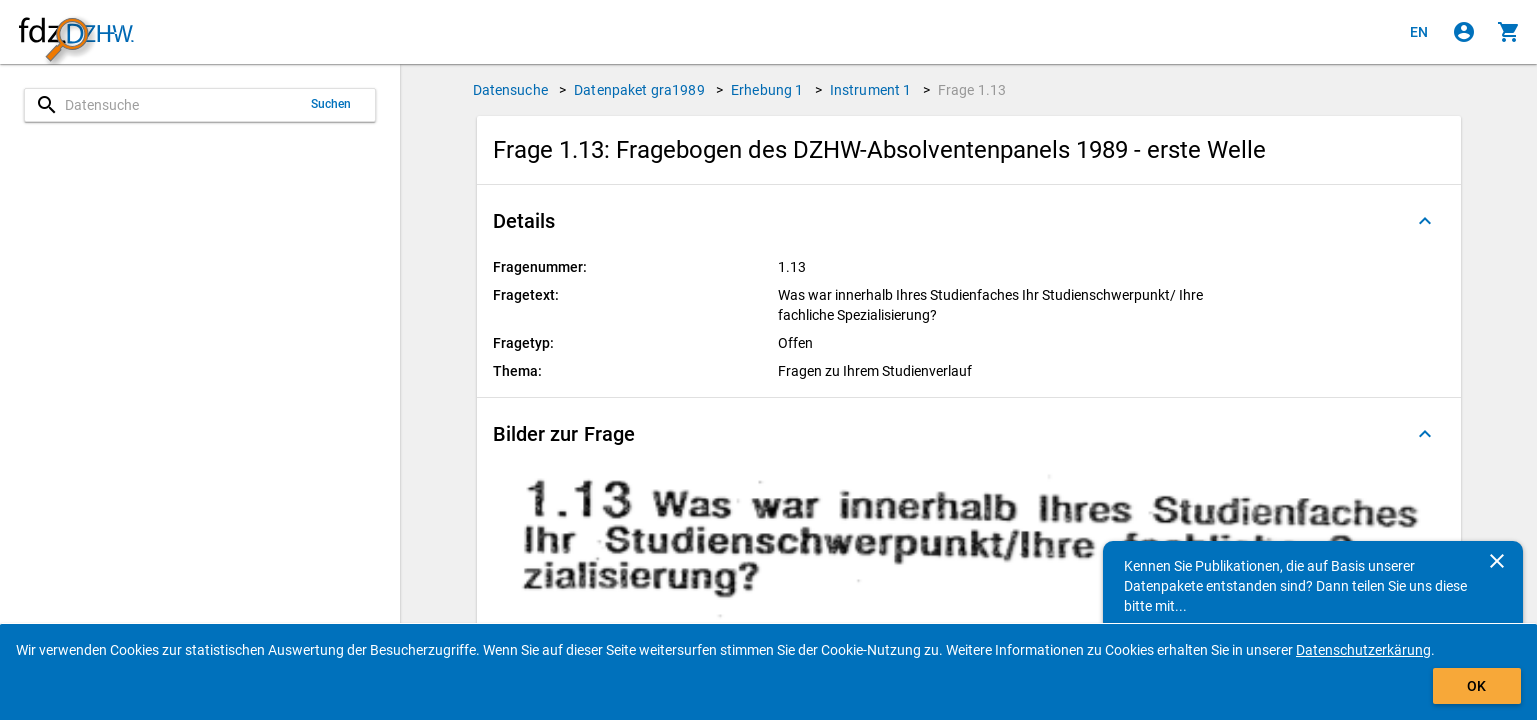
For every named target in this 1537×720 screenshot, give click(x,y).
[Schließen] (1497, 561)
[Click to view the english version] (1419, 32)
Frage (972, 90)
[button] (969, 221)
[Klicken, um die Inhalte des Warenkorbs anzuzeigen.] (1509, 32)
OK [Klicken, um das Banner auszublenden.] (1476, 686)
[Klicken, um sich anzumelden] (1464, 32)
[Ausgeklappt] (1425, 221)
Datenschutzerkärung (1363, 650)
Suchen (331, 104)
